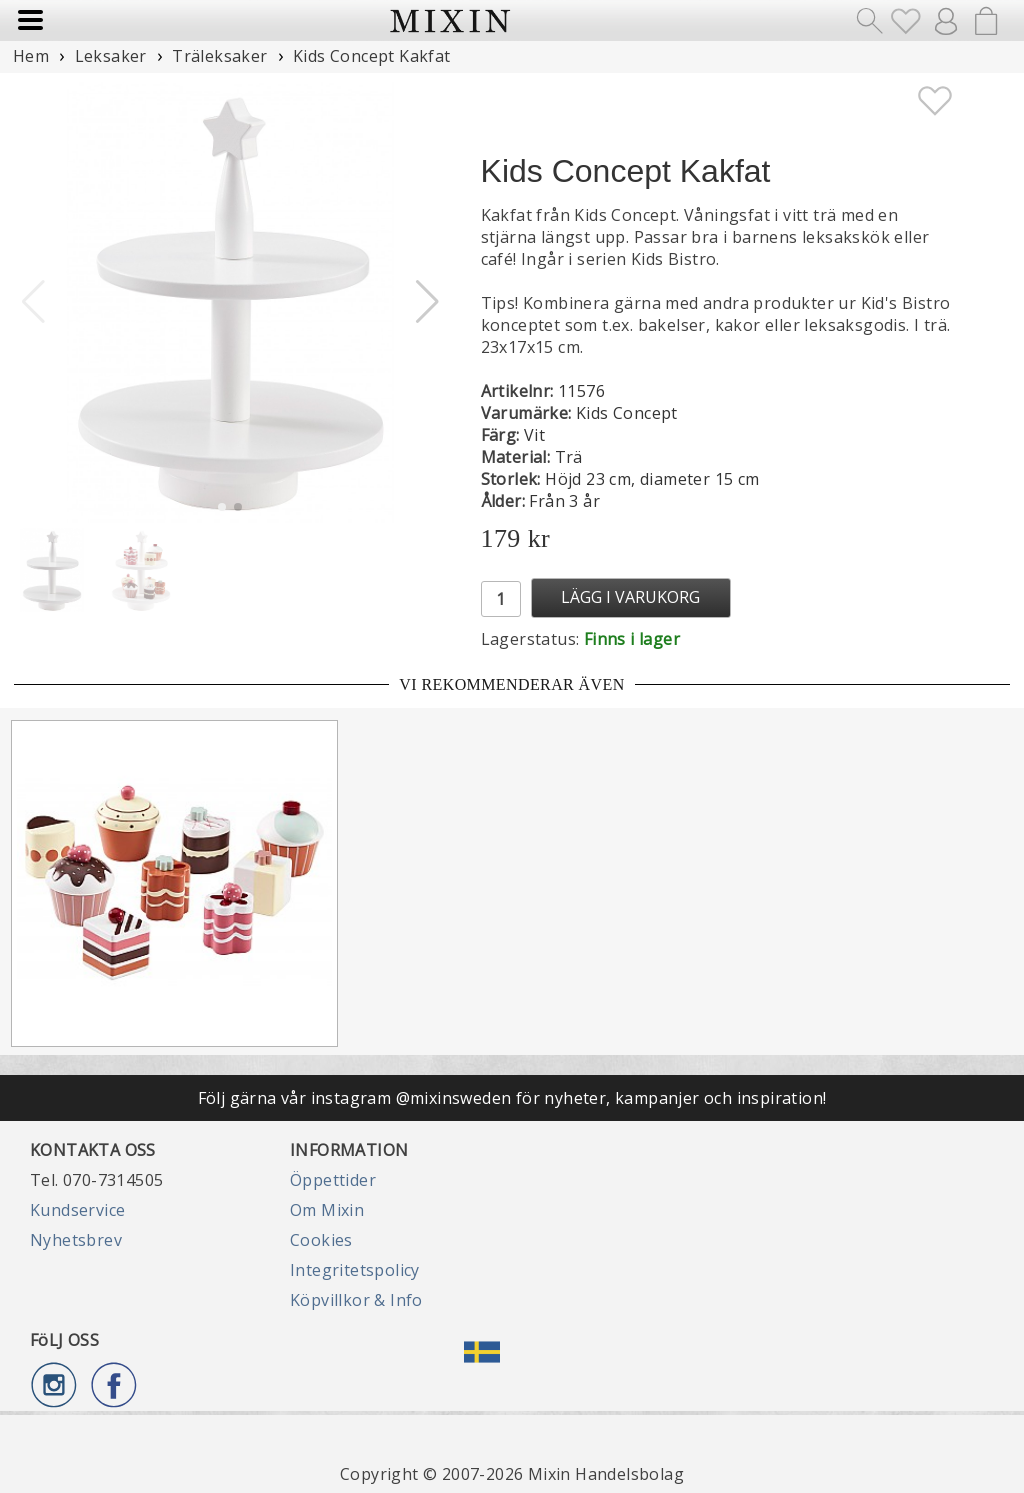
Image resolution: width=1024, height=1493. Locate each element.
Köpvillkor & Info (356, 1300)
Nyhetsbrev (76, 1240)
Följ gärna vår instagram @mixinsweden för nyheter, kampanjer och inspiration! (512, 1098)
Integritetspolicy (355, 1270)
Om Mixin (327, 1210)
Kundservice (77, 1210)
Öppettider (333, 1180)
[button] (427, 302)
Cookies (321, 1240)
